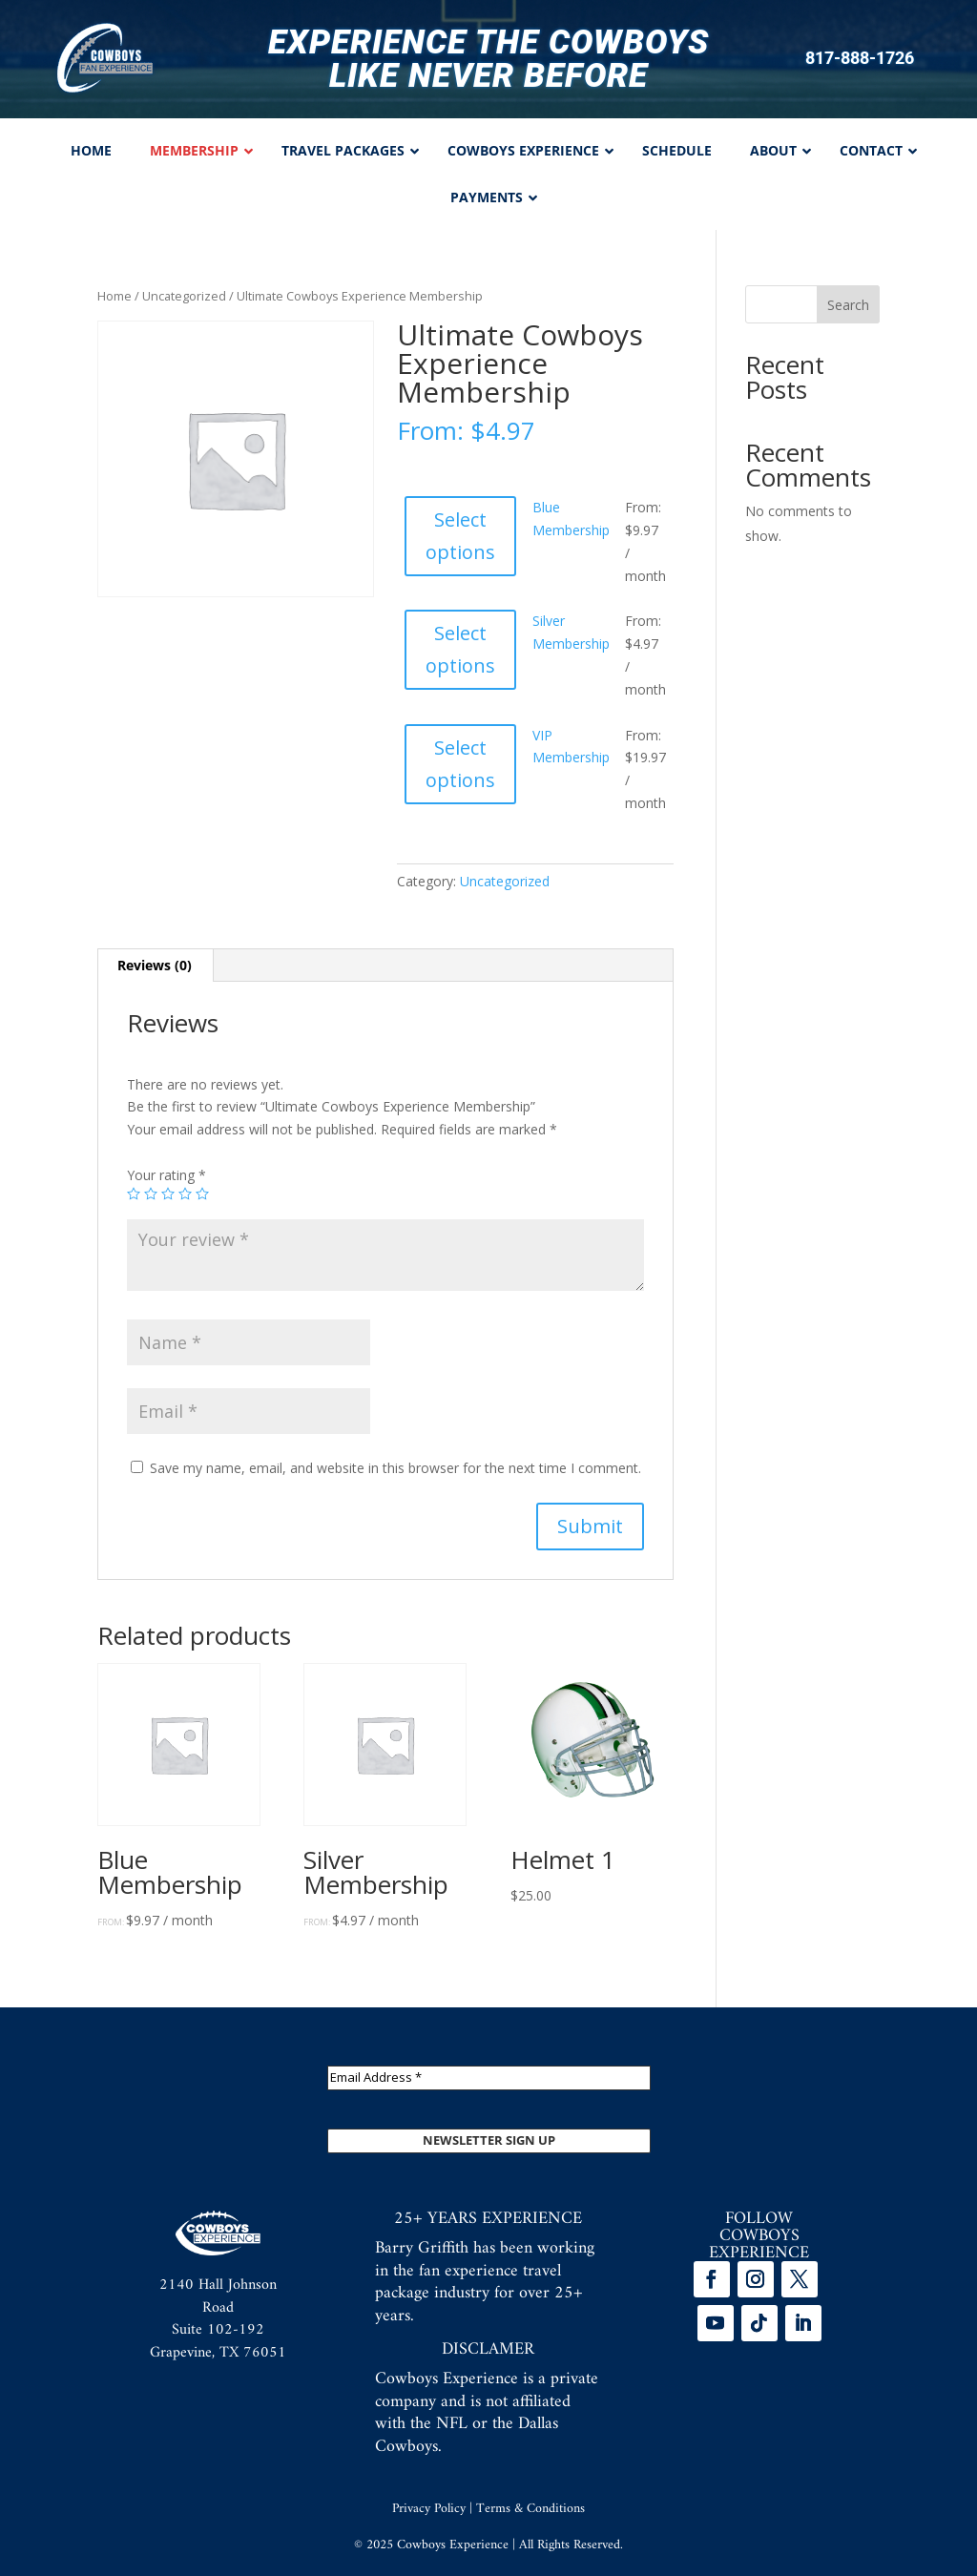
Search (848, 305)
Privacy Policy (429, 2509)
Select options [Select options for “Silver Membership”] (460, 649)
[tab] (155, 965)
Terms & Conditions (530, 2509)
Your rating (166, 1175)
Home (114, 295)
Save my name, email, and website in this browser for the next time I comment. (395, 1468)
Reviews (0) (154, 965)
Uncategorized (184, 295)
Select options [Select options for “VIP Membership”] (460, 764)
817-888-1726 (859, 58)
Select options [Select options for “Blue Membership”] (460, 536)
